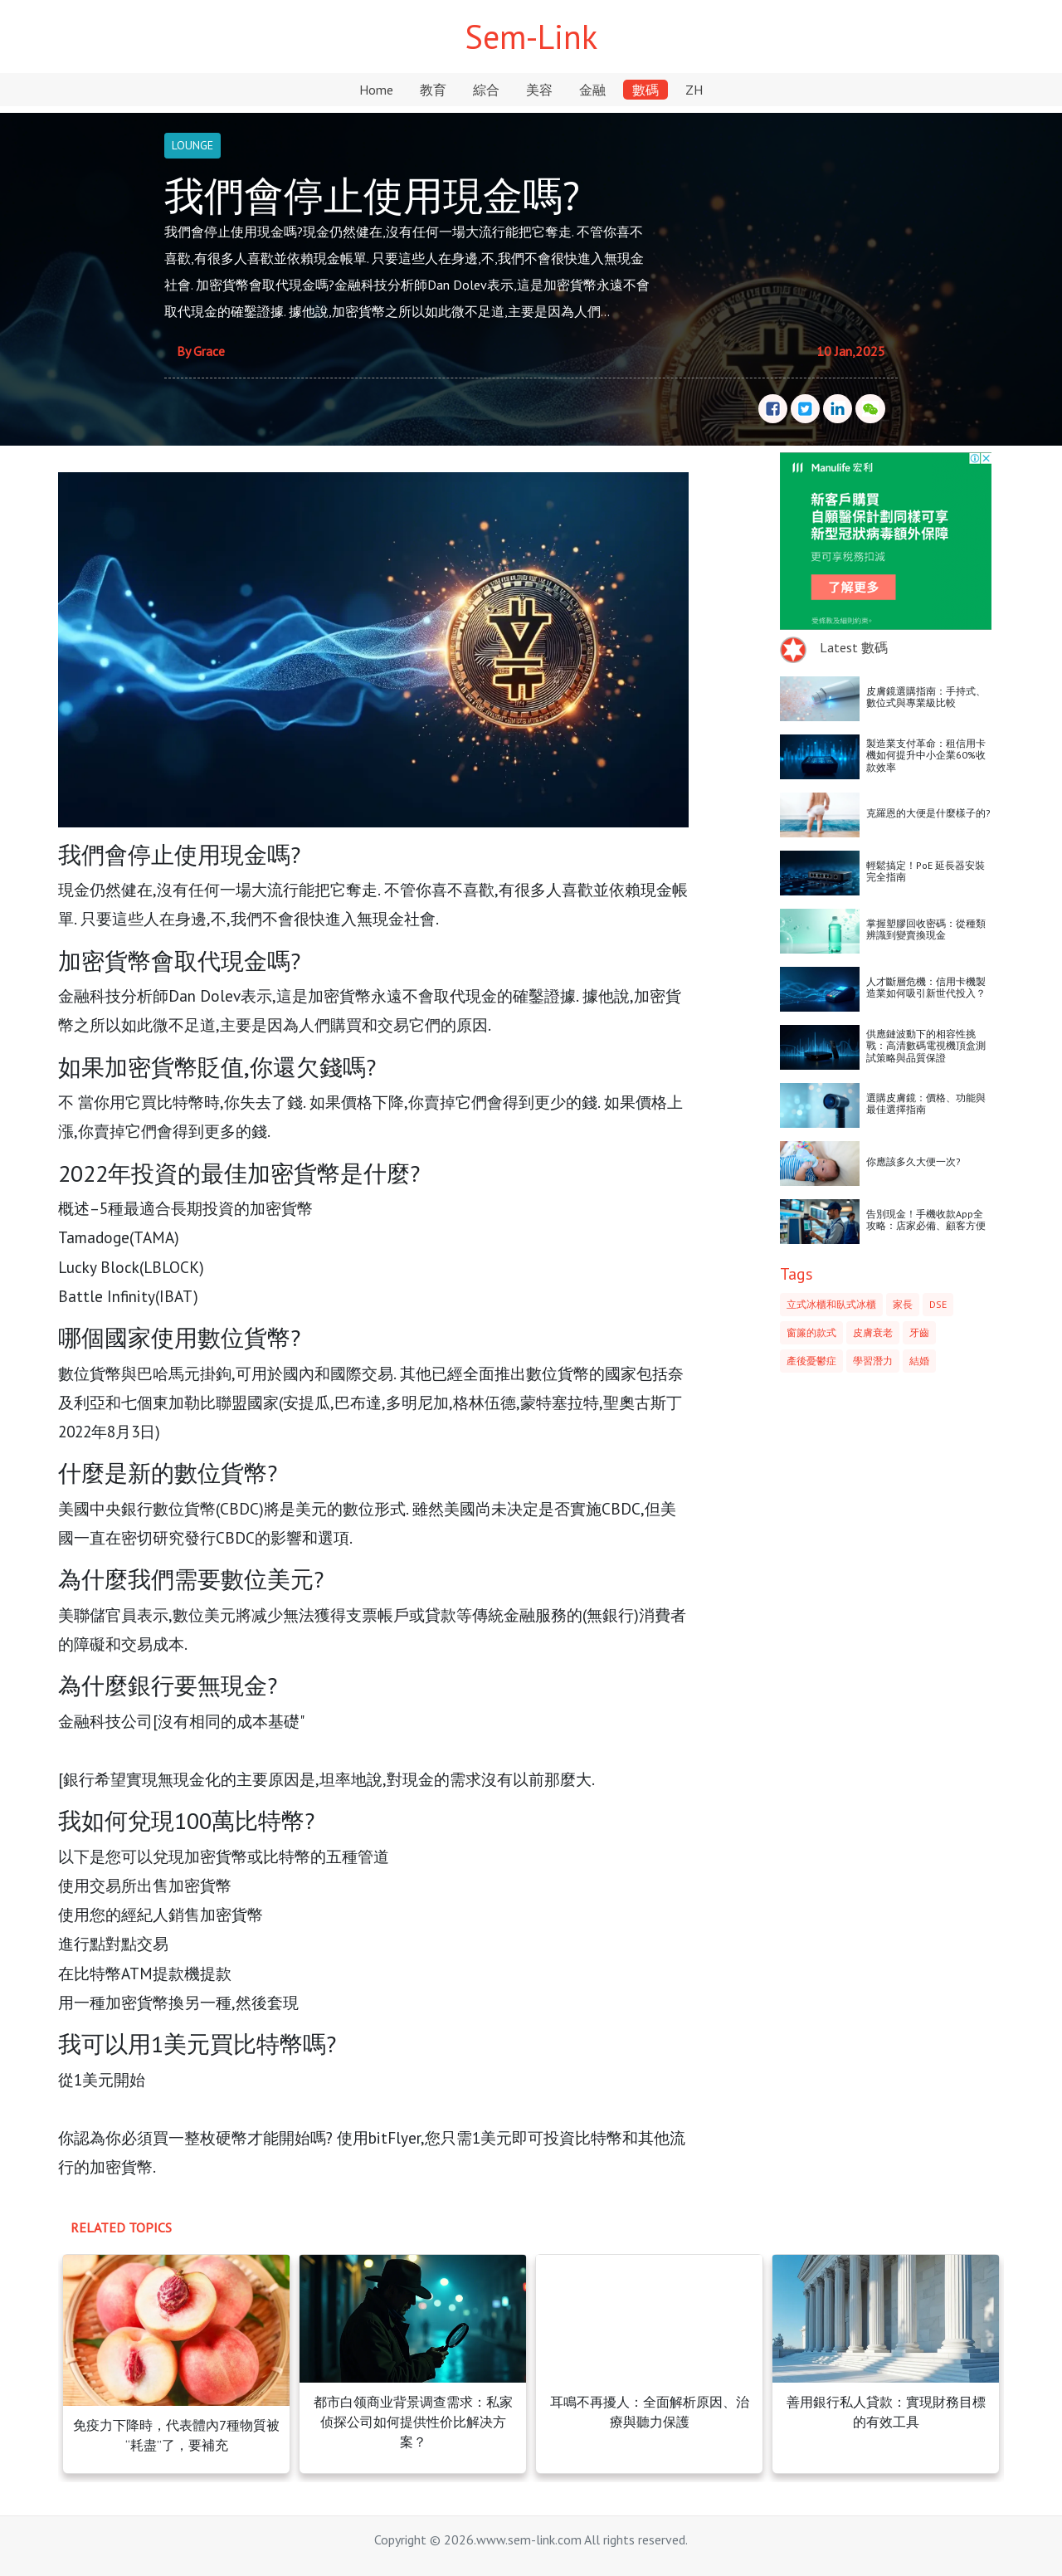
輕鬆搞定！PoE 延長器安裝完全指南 (925, 871)
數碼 (645, 89)
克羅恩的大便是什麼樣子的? (928, 813)
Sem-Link (531, 36)
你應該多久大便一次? (913, 1161)
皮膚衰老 (873, 1332)
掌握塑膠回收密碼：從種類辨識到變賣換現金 (926, 929)
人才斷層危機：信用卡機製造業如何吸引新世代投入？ (926, 987)
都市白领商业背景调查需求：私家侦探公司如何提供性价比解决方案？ (413, 2421)
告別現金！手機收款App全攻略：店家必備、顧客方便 (926, 1220)
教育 (433, 89)
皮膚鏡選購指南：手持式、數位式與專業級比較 (926, 697)
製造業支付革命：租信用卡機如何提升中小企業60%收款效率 (926, 755)
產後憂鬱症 (811, 1360)
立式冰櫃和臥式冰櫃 (831, 1304)
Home (376, 89)
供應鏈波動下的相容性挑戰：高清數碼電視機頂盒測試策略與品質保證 (926, 1045)
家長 (903, 1304)
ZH (694, 89)
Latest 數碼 (854, 647)
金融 (592, 89)
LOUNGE (192, 145)
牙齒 (919, 1332)
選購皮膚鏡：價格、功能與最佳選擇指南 (926, 1103)
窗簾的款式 (811, 1332)
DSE (938, 1304)
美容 (539, 89)
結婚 (919, 1360)
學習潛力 (873, 1360)
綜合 (486, 89)
